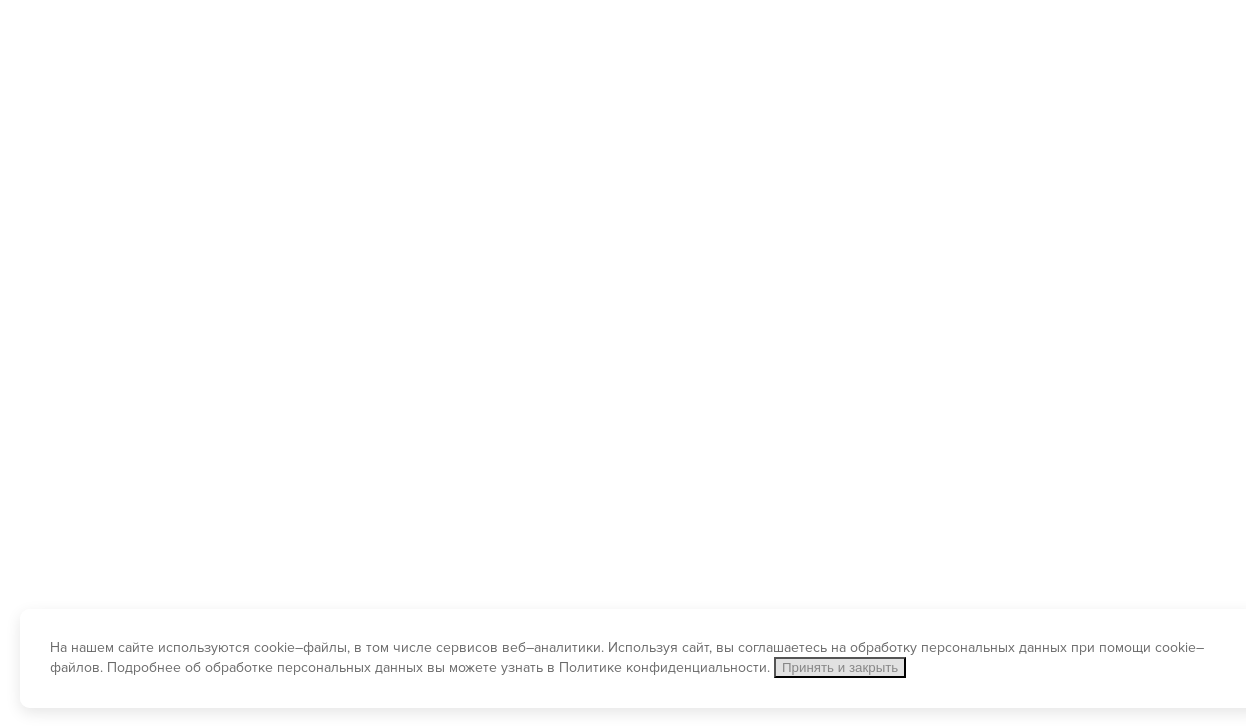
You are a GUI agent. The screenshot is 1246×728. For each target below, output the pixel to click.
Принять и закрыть (840, 667)
